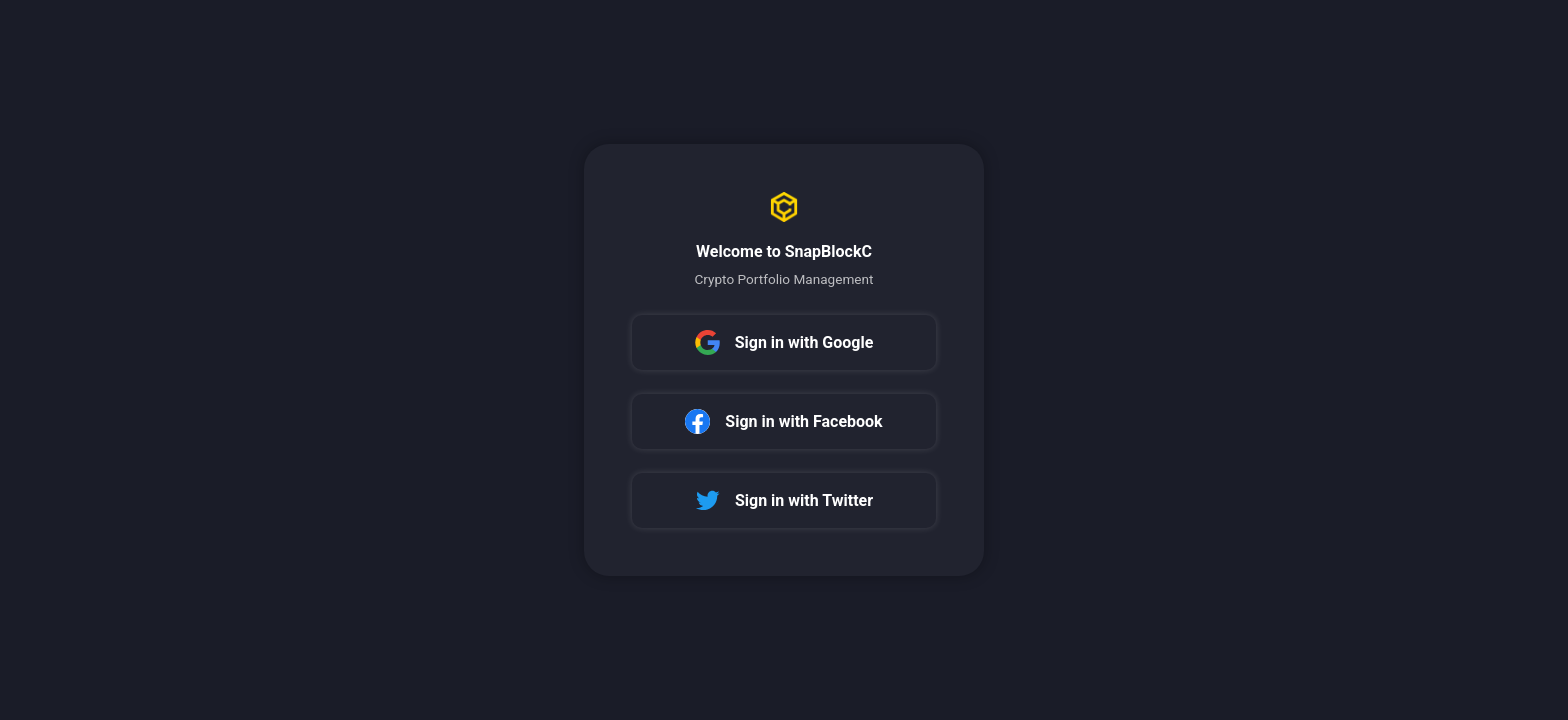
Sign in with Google (784, 342)
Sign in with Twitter (784, 500)
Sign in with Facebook (783, 421)
